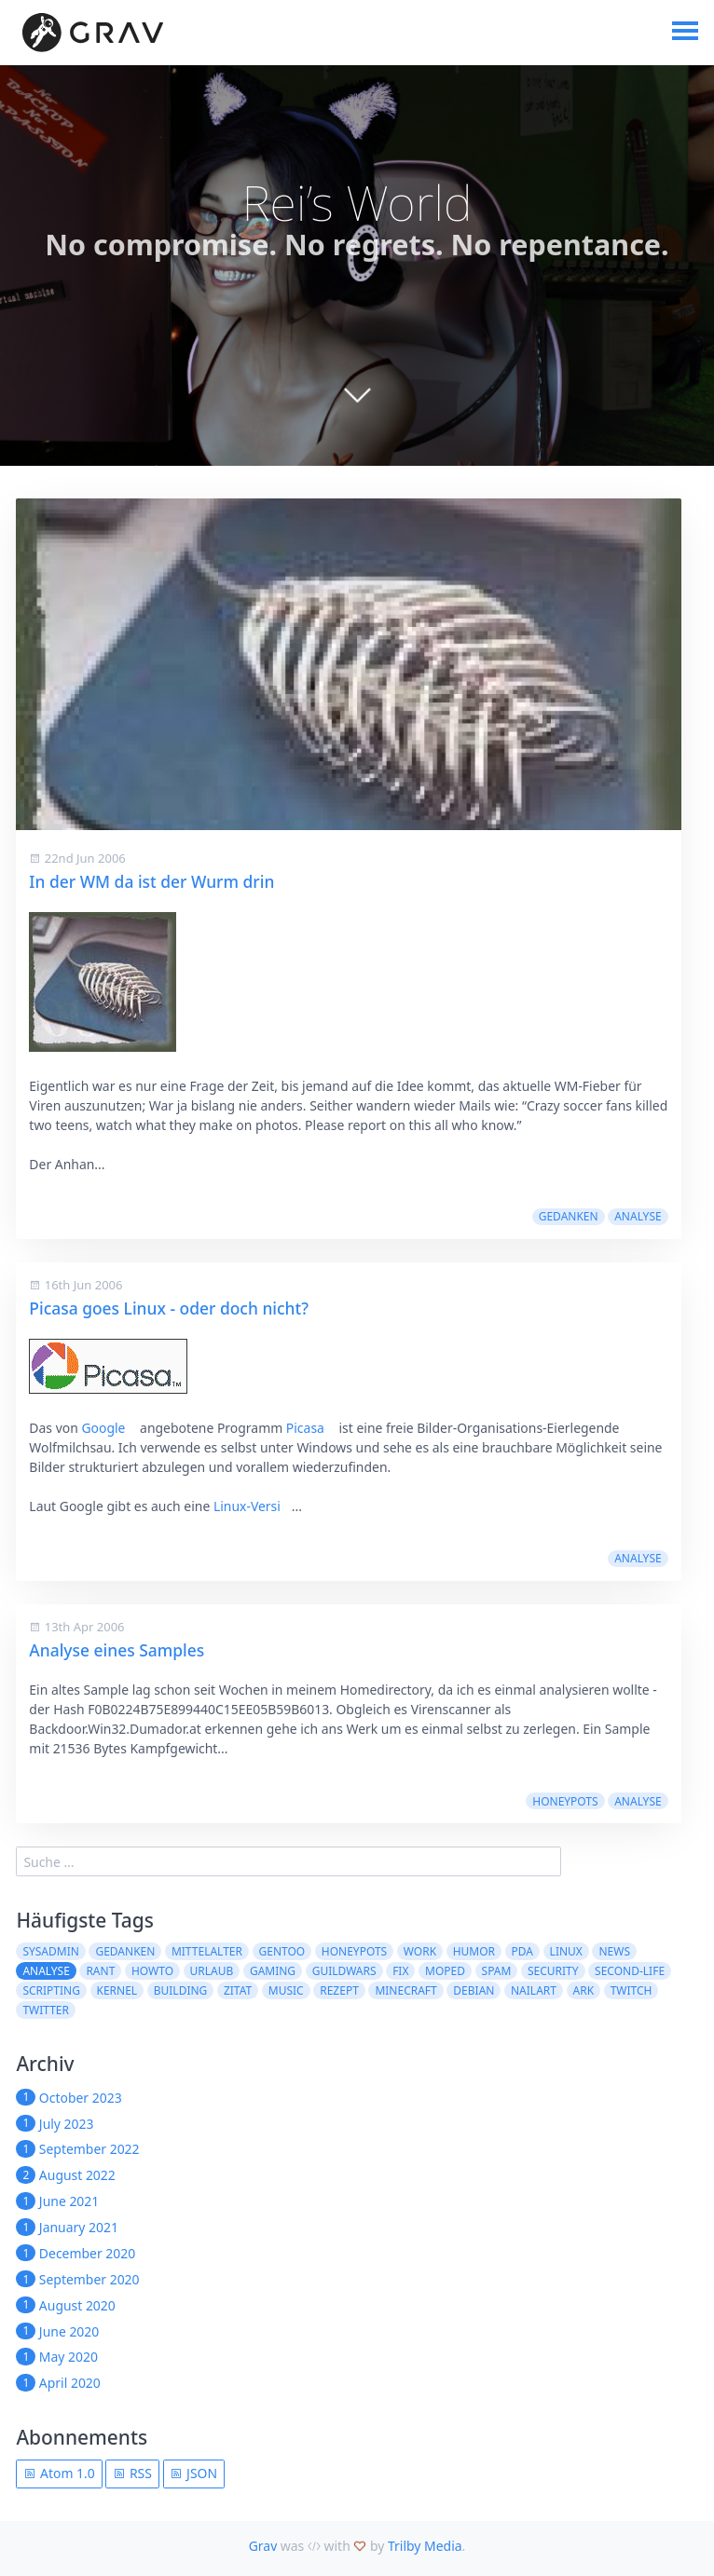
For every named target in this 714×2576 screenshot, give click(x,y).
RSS (132, 2473)
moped (445, 1971)
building (181, 1990)
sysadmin (50, 1951)
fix (400, 1971)
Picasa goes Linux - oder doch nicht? (169, 1308)
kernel (117, 1990)
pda (522, 1951)
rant (100, 1971)
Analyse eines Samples (116, 1650)
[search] (288, 1861)
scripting (51, 1990)
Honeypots (564, 1801)
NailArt (533, 1990)
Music (286, 1990)
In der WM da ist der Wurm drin (151, 881)
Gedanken (568, 1216)
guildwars (344, 1971)
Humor (474, 1951)
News (614, 1951)
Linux (566, 1951)
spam (497, 1971)
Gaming (272, 1971)
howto (152, 1971)
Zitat (238, 1990)
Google (103, 1428)
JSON (193, 2473)
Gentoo (282, 1951)
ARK (584, 1990)
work (420, 1951)
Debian (473, 1990)
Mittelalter (207, 1951)
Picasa (305, 1428)
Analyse (637, 1216)
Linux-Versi (247, 1506)
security (553, 1971)
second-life (630, 1971)
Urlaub (212, 1971)
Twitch (631, 1990)
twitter (45, 2010)
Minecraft (405, 1990)
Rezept (339, 1990)
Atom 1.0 (58, 2473)
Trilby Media (425, 2546)
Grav (263, 2546)
